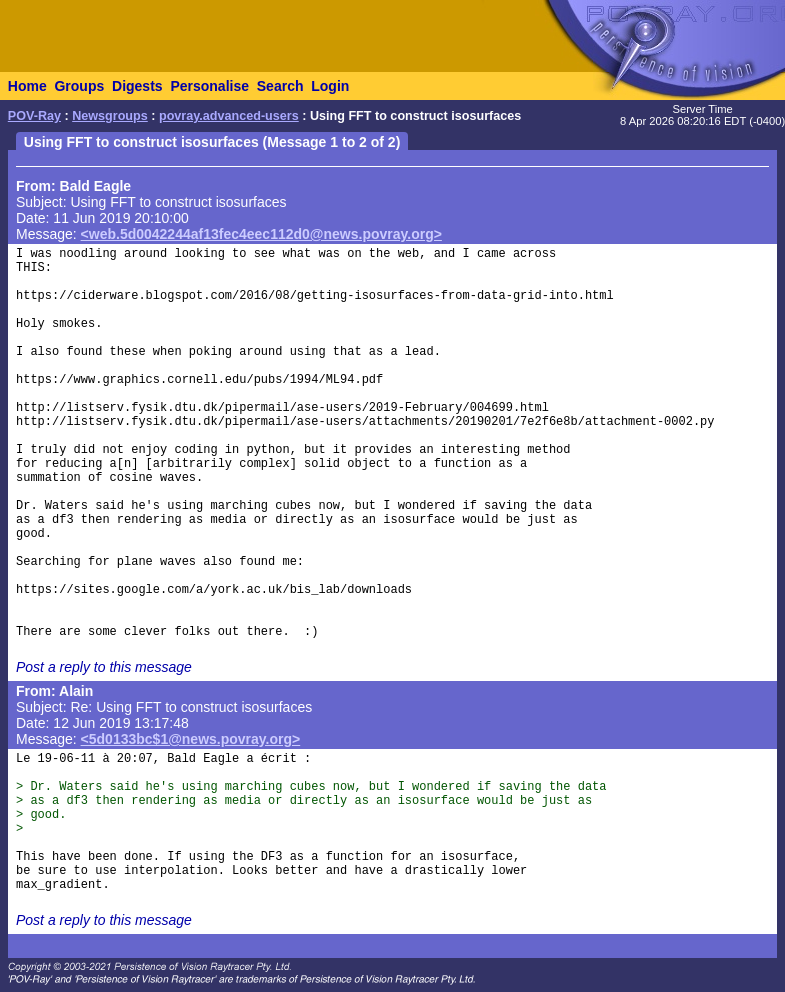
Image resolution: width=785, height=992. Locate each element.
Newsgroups (110, 116)
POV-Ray (34, 116)
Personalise (209, 86)
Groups (79, 86)
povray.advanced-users (229, 116)
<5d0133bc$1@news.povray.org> (191, 739)
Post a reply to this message (104, 667)
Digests (137, 86)
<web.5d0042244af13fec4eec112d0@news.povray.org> (261, 234)
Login (330, 86)
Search (280, 86)
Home (27, 86)
